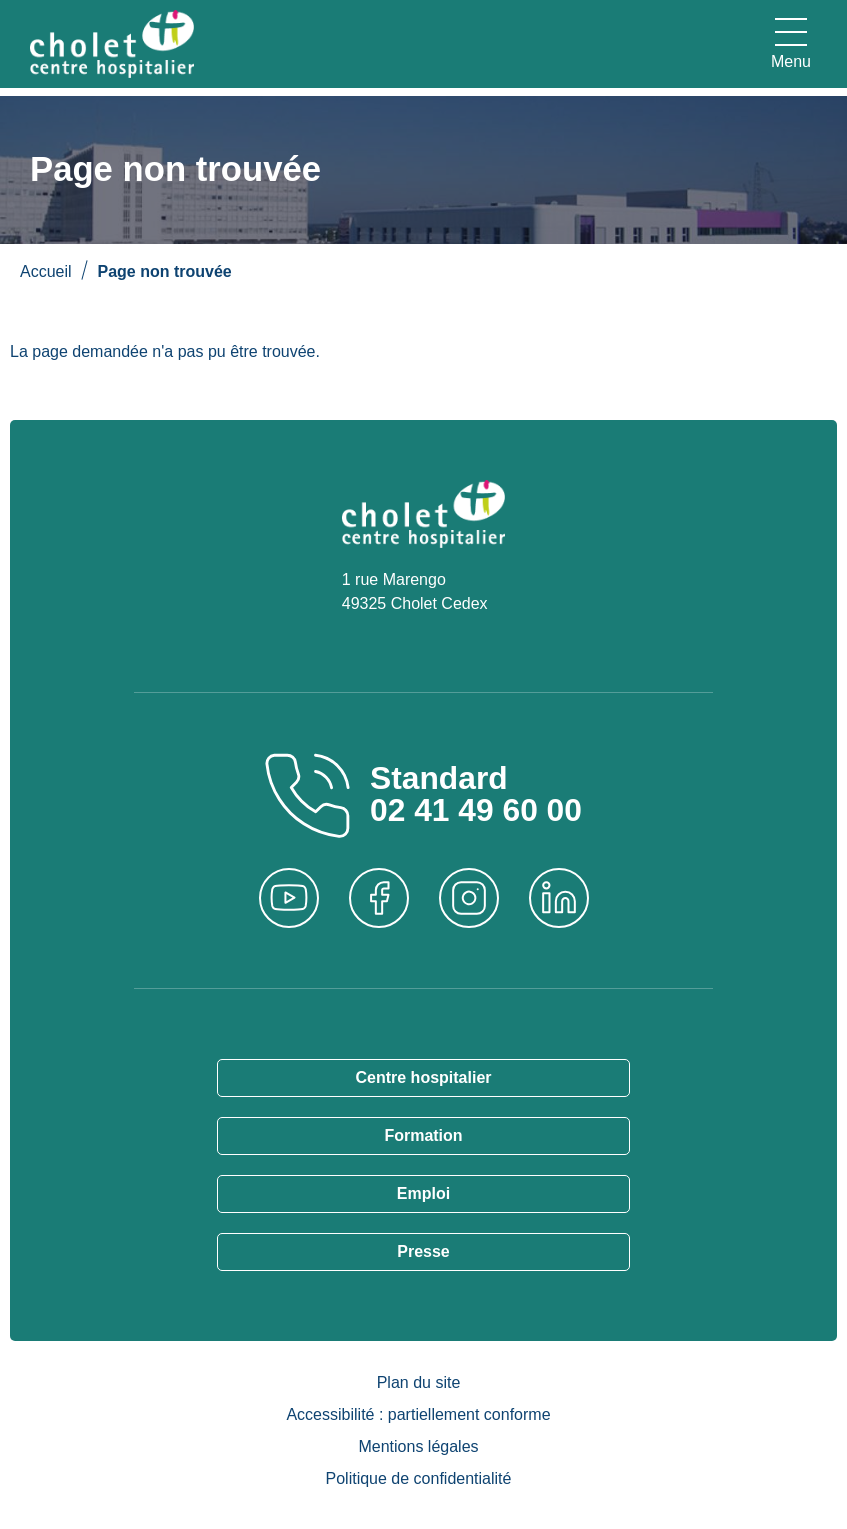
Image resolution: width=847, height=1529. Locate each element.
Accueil (46, 271)
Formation (423, 1135)
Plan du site (419, 1382)
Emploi (423, 1193)
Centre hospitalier (423, 1077)
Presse (423, 1251)
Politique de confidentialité (419, 1478)
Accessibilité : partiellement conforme (418, 1414)
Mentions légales (418, 1446)
